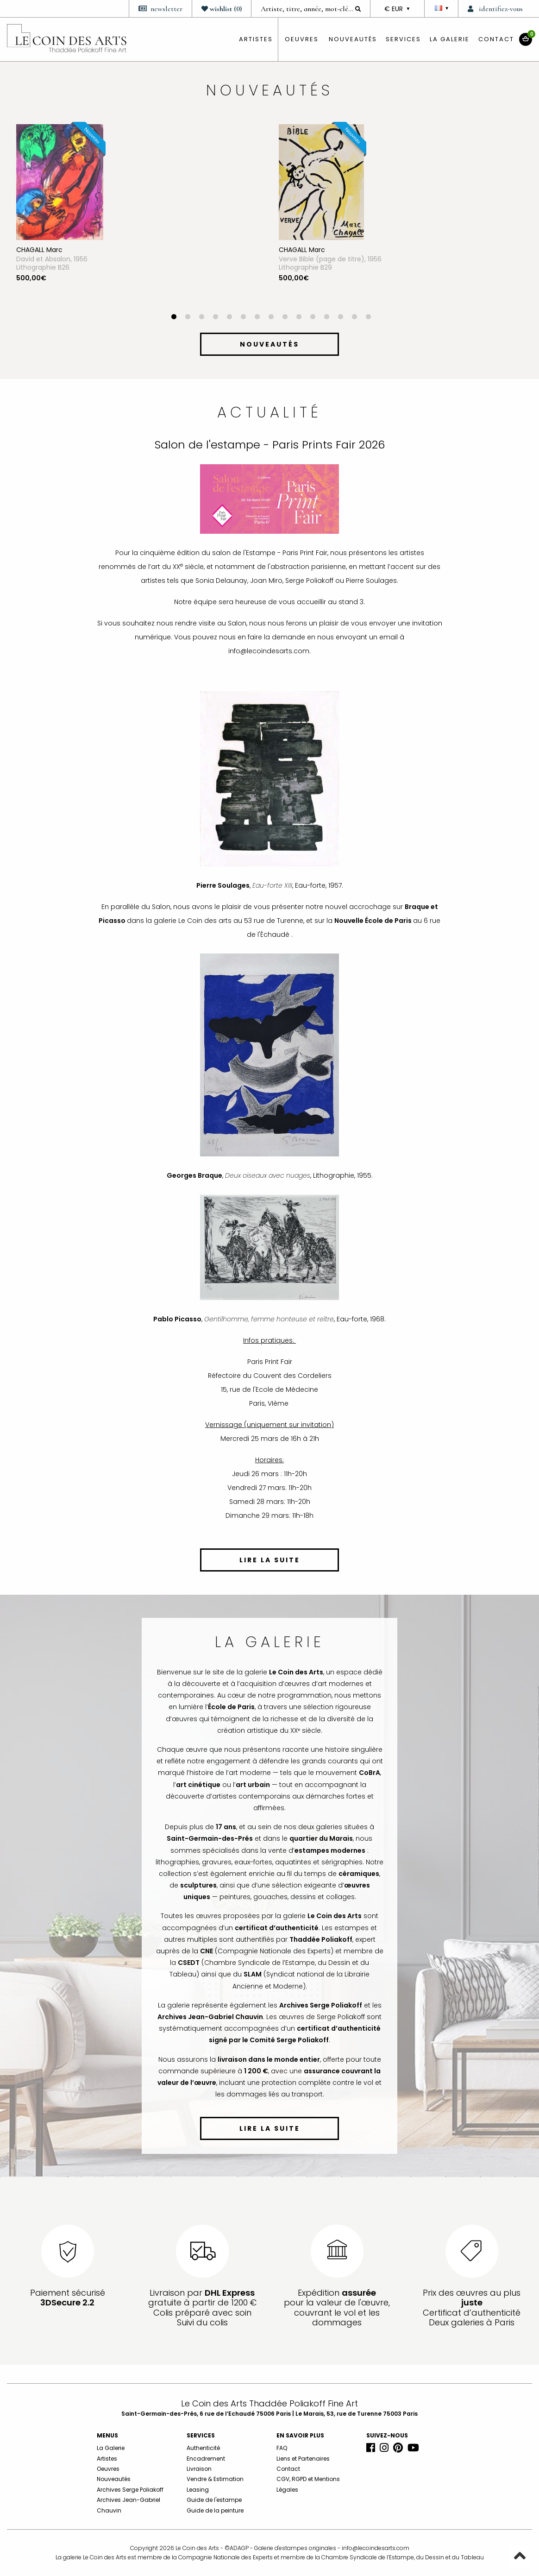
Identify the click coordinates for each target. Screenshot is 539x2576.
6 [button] (243, 317)
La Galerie (450, 39)
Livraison (199, 2469)
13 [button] (340, 317)
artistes (256, 39)
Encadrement (206, 2458)
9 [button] (284, 317)
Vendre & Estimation (215, 2479)
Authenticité (203, 2448)
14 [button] (354, 317)
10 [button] (298, 317)
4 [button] (215, 317)
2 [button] (187, 317)
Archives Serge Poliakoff (130, 2490)
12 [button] (326, 317)
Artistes (107, 2458)
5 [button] (229, 317)
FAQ (281, 2448)
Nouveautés (353, 39)
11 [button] (312, 317)
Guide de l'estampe (214, 2500)
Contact (496, 39)
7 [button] (257, 317)
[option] (138, 219)
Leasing (198, 2490)
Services (403, 39)
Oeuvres (108, 2469)
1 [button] (173, 317)
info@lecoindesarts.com (375, 2548)
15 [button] (368, 317)
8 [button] (270, 317)
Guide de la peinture (215, 2510)
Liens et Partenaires (303, 2458)
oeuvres (302, 39)
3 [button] (201, 317)
